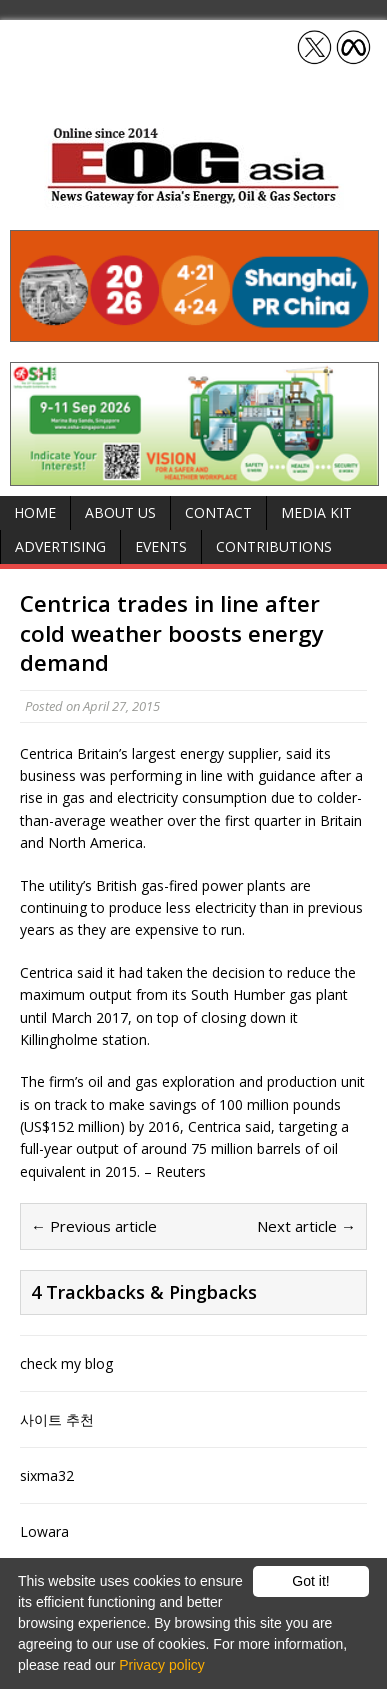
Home (35, 512)
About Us (120, 512)
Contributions (274, 546)
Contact (218, 512)
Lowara (44, 1531)
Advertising (60, 546)
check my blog (66, 1363)
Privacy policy (162, 1665)
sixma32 (47, 1475)
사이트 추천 (57, 1419)
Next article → (306, 1226)
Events (161, 546)
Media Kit (316, 512)
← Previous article (94, 1226)
